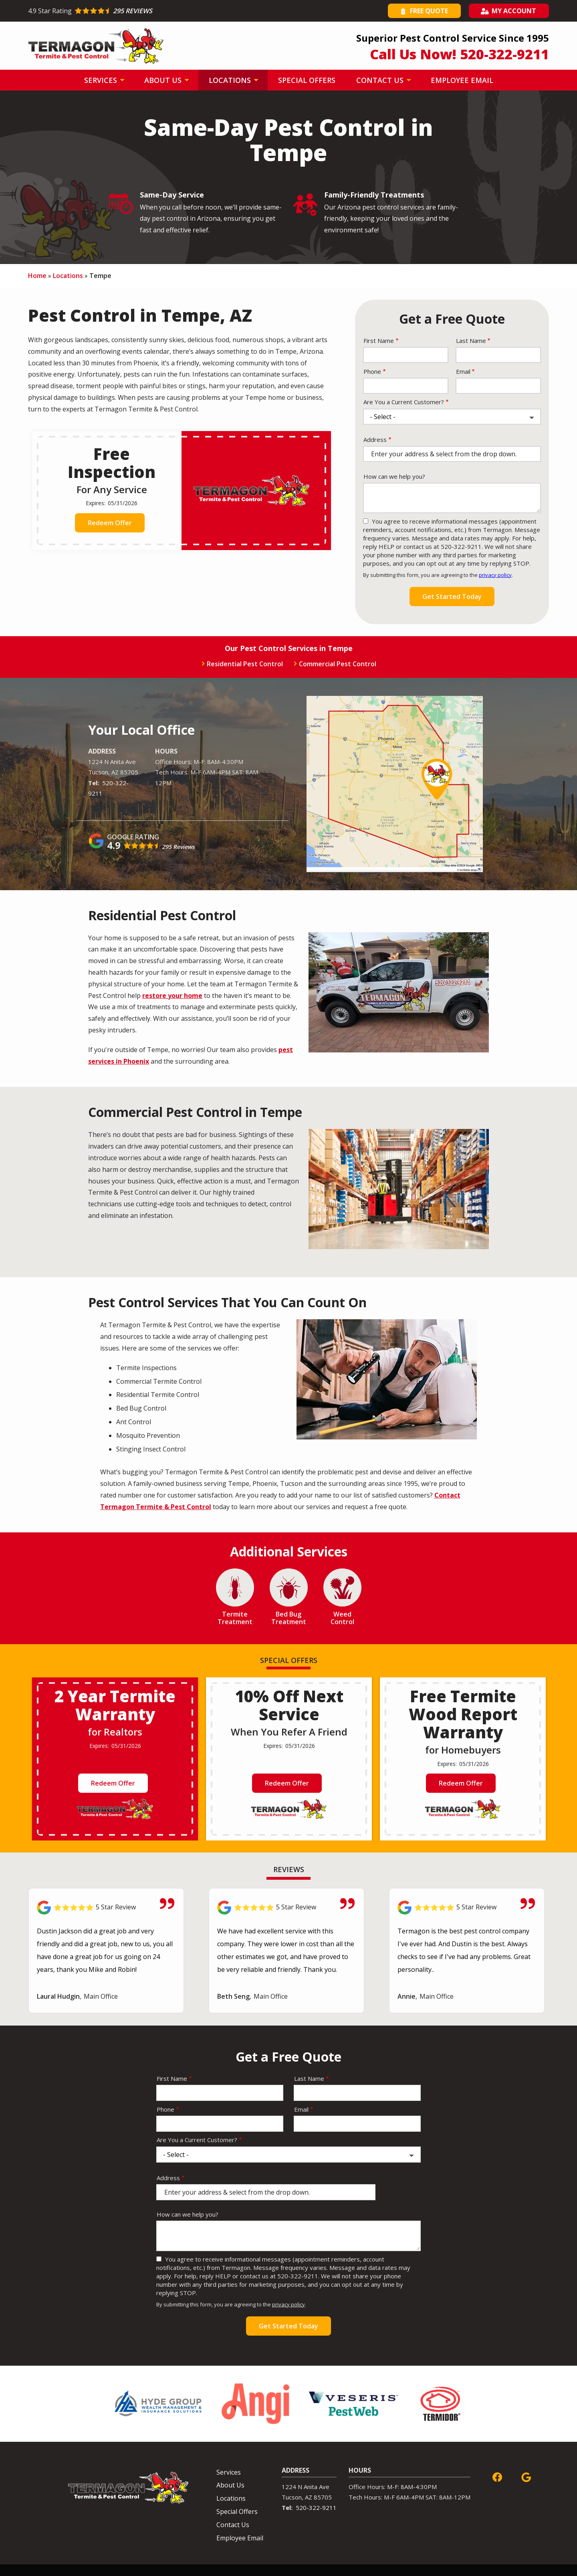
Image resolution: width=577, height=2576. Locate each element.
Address (375, 439)
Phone (372, 371)
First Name (378, 341)
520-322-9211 (316, 2507)
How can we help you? (394, 476)
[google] (526, 2476)
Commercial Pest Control (337, 664)
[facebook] (497, 2476)
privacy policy (495, 574)
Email (463, 371)
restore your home (172, 995)
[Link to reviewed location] (106, 1908)
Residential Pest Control (245, 664)
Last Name (471, 341)
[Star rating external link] (158, 10)
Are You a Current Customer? (403, 402)
